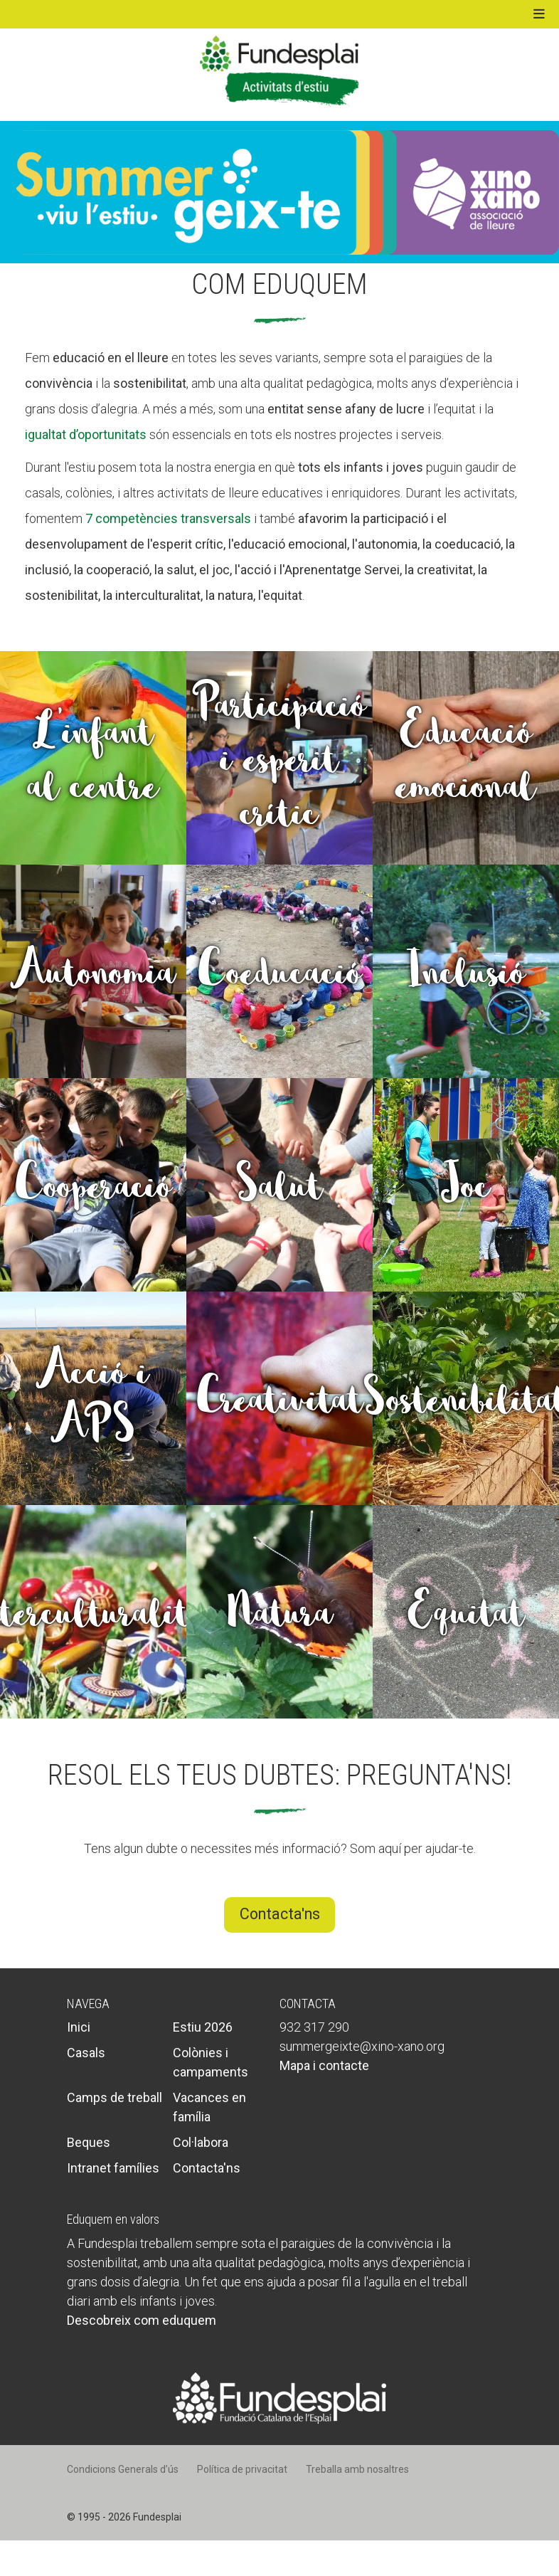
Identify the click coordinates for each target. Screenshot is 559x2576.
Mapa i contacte (324, 2065)
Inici (78, 2027)
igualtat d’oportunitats (86, 434)
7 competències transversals (168, 518)
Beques (88, 2142)
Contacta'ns (280, 1914)
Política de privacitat (242, 2469)
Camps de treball (114, 2097)
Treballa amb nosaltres (357, 2469)
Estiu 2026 (203, 2027)
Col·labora (200, 2142)
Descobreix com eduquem (141, 2320)
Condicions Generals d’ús (123, 2469)
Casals (86, 2052)
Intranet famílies (113, 2167)
